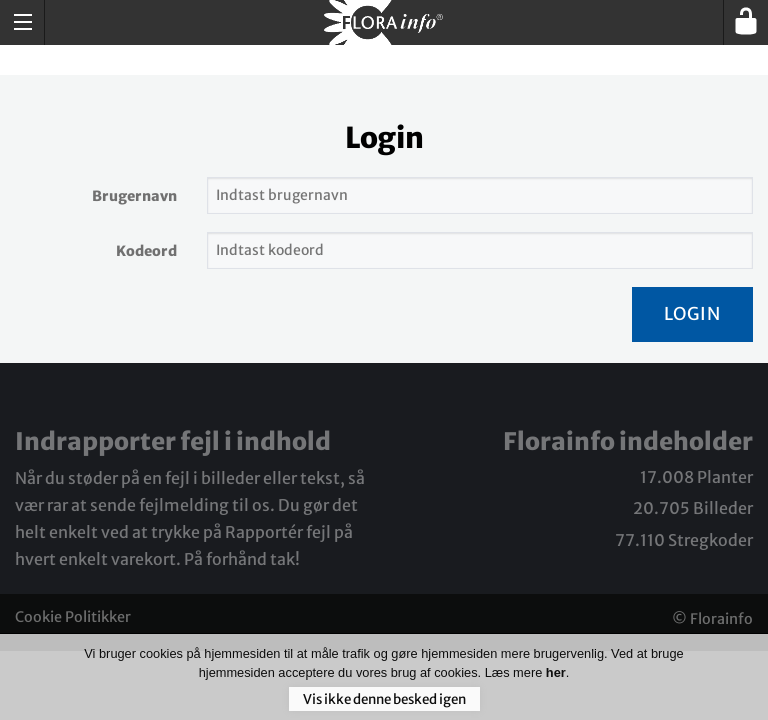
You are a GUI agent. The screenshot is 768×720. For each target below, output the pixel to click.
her (556, 679)
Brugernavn (134, 196)
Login (692, 314)
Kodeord (146, 251)
